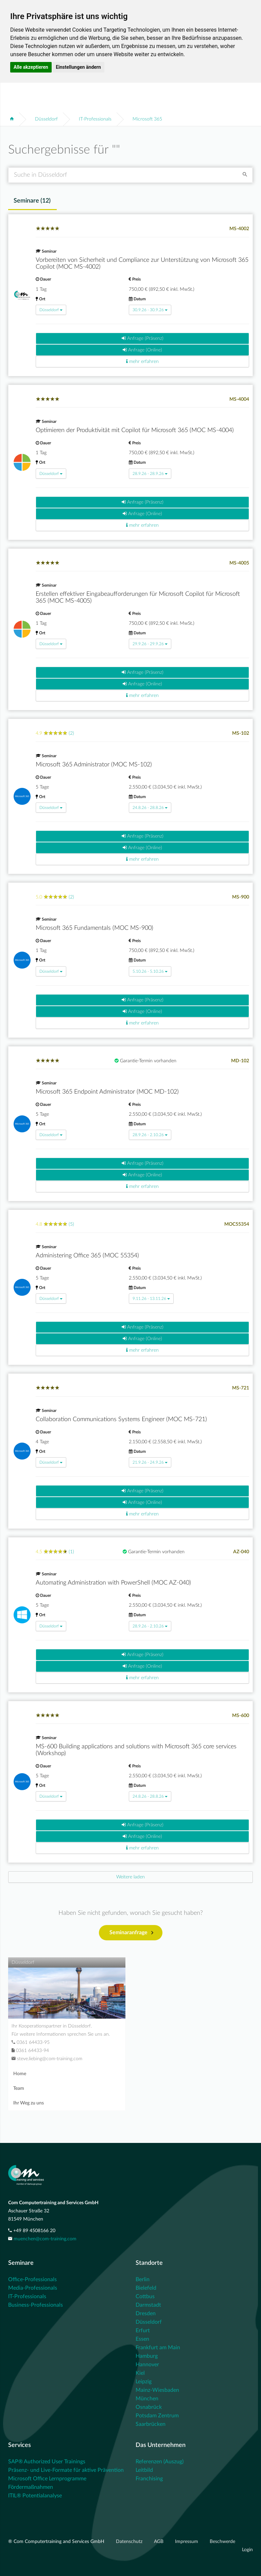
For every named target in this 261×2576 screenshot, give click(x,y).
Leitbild (144, 2470)
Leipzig (144, 2381)
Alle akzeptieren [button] (31, 67)
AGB (159, 2541)
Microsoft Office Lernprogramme (47, 2478)
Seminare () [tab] (32, 201)
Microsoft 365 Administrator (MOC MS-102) (94, 765)
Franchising (149, 2478)
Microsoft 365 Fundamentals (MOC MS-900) (94, 928)
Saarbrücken (151, 2424)
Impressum (187, 2541)
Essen (142, 2339)
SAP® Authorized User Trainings (46, 2461)
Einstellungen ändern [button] (78, 67)
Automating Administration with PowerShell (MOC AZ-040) (113, 1583)
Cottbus (145, 2296)
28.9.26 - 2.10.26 (150, 1135)
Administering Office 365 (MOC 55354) (87, 1256)
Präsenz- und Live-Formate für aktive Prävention (66, 2470)
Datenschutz (130, 2541)
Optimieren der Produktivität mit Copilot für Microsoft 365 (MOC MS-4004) (135, 430)
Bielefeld (146, 2288)
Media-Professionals (32, 2288)
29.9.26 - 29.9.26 (150, 644)
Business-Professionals (35, 2305)
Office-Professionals (32, 2279)
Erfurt (143, 2330)
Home (19, 2073)
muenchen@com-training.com (45, 2239)
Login (247, 2549)
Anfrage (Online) (142, 349)
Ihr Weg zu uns (28, 2103)
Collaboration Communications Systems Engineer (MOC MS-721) (121, 1419)
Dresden (146, 2313)
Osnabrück (149, 2407)
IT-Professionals (95, 119)
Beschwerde (222, 2541)
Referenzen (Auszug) (160, 2461)
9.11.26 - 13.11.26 (151, 1299)
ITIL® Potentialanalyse (35, 2495)
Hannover (147, 2364)
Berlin (143, 2279)
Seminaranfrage (131, 1932)
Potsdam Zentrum (157, 2415)
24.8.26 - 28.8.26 (150, 808)
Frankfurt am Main (158, 2347)
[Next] (130, 1877)
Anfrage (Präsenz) (142, 338)
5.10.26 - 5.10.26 (150, 971)
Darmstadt (148, 2305)
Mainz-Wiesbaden (157, 2390)
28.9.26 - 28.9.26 (150, 474)
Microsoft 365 (147, 119)
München (147, 2398)
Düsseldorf (46, 119)
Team (18, 2088)
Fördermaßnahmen (30, 2487)
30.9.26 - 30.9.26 (150, 310)
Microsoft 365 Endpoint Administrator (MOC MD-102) (107, 1092)
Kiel (140, 2373)
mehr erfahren (142, 361)
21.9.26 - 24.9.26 (150, 1462)
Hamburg (147, 2356)
